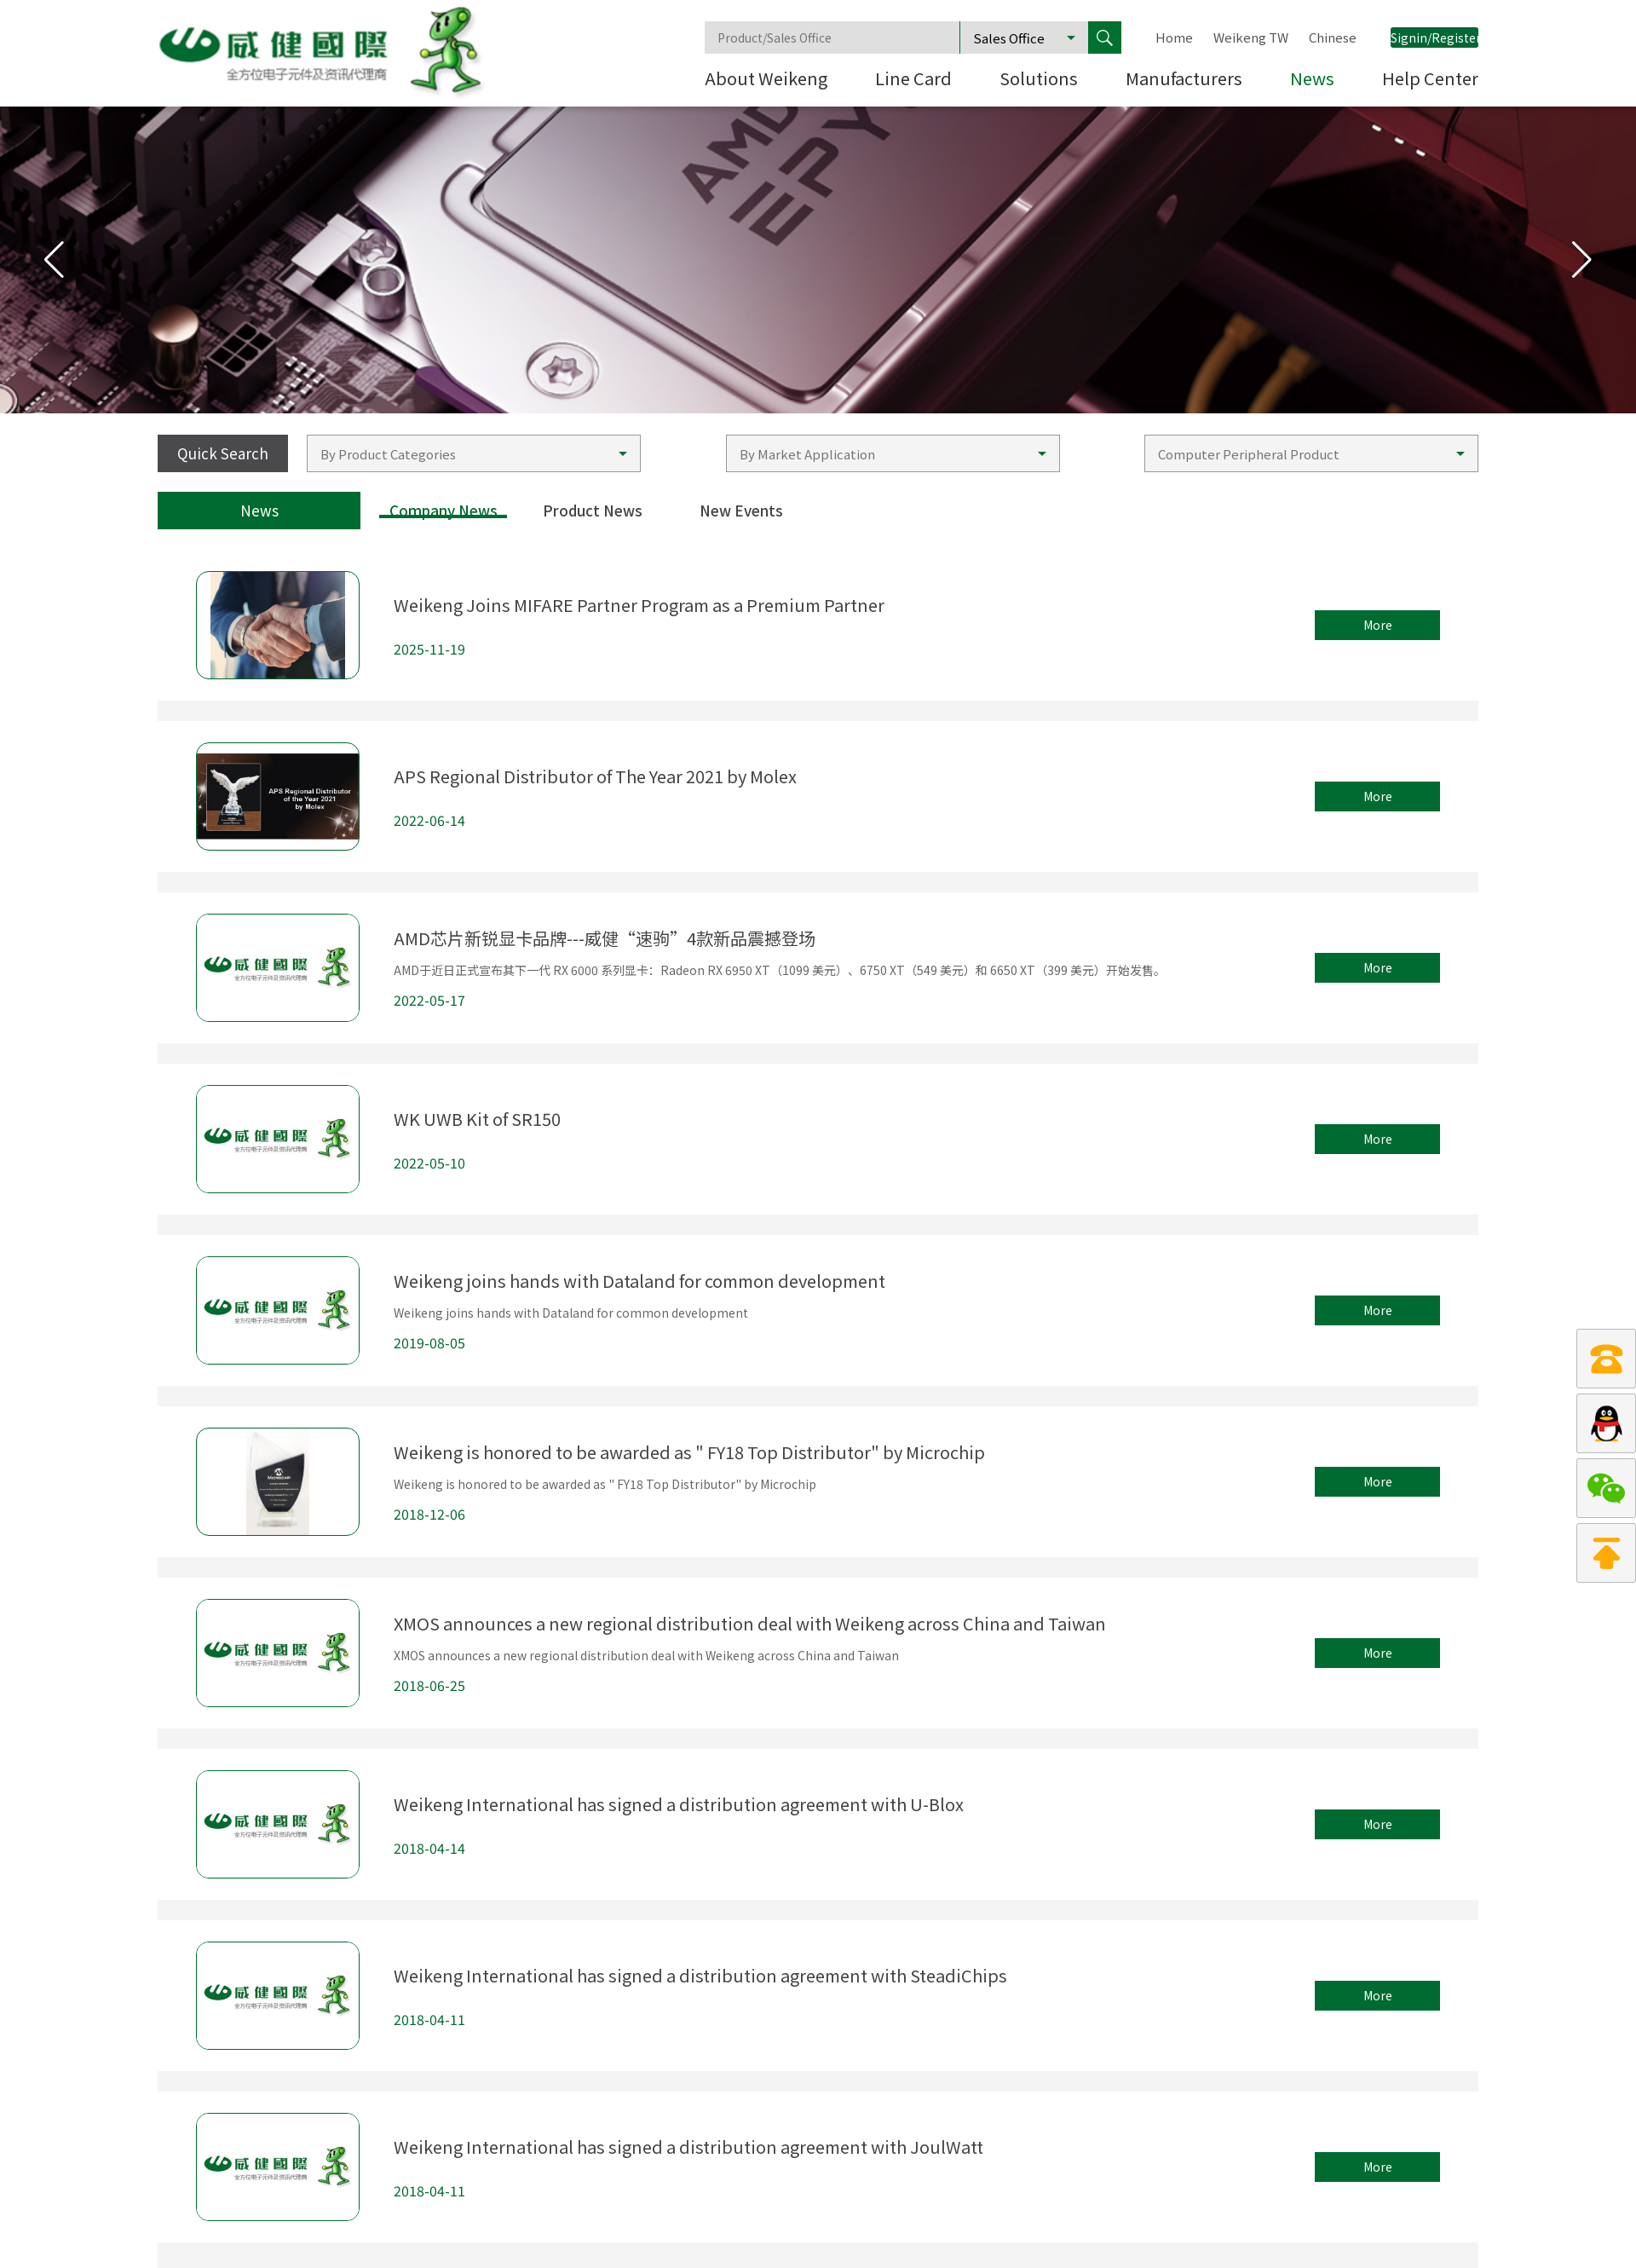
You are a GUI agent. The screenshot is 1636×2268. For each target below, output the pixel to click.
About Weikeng (766, 79)
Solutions (1038, 79)
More (1377, 624)
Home (1174, 37)
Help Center (1430, 79)
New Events (741, 510)
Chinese (1333, 37)
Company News (443, 510)
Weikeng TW (1250, 37)
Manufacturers (1184, 79)
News (1312, 79)
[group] (818, 260)
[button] (1581, 260)
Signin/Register (1434, 37)
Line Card (913, 79)
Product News (592, 510)
